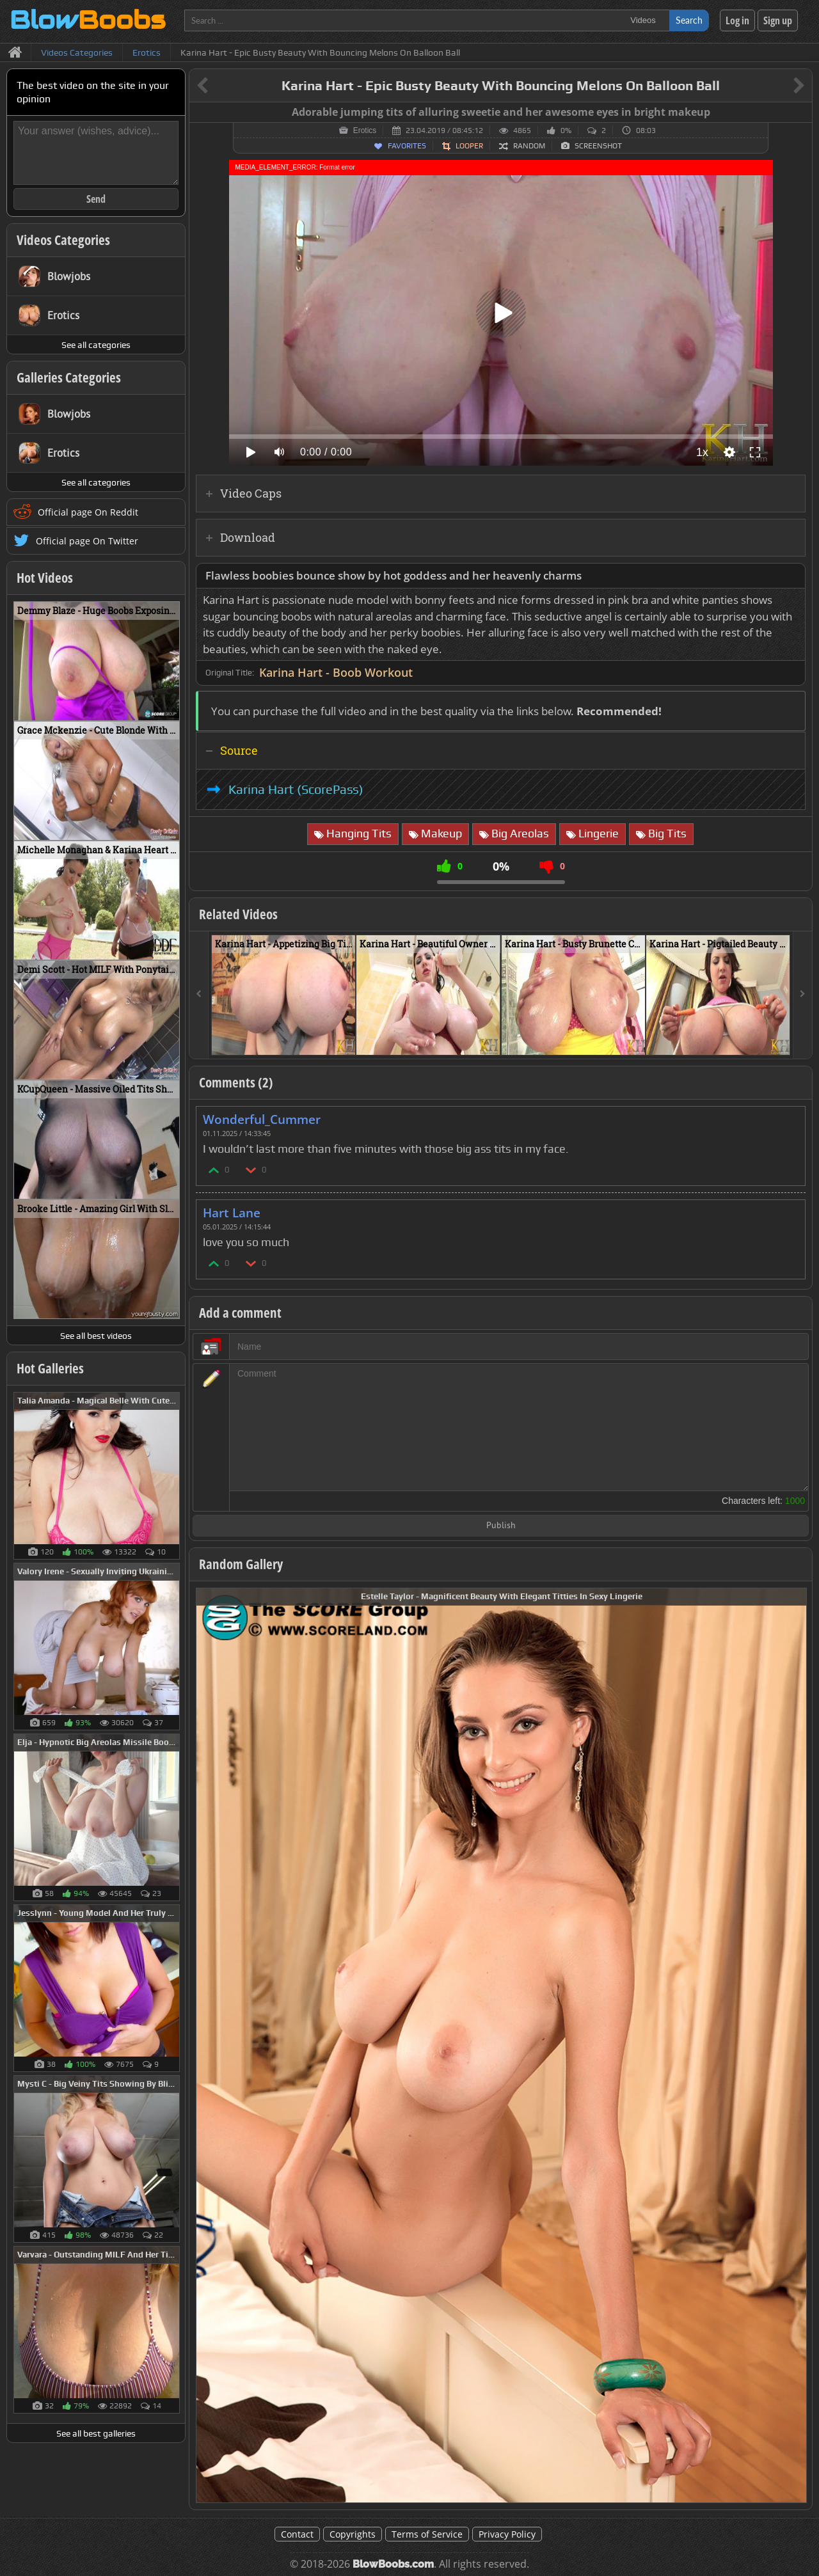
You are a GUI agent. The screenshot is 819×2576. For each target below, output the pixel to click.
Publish (501, 1526)
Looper (469, 145)
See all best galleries (96, 2433)
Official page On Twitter (87, 541)
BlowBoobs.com (393, 2564)
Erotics (365, 130)
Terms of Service (427, 2534)
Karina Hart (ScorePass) (295, 789)
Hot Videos (45, 578)
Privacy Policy (507, 2534)
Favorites (407, 145)
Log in (737, 20)
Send (96, 199)
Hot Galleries (50, 1368)
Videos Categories (63, 240)
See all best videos (96, 1336)
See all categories (96, 345)
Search (689, 20)
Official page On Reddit (88, 512)
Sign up (777, 20)
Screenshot (598, 145)
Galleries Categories (69, 377)
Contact (297, 2534)
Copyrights (353, 2534)
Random (529, 145)
